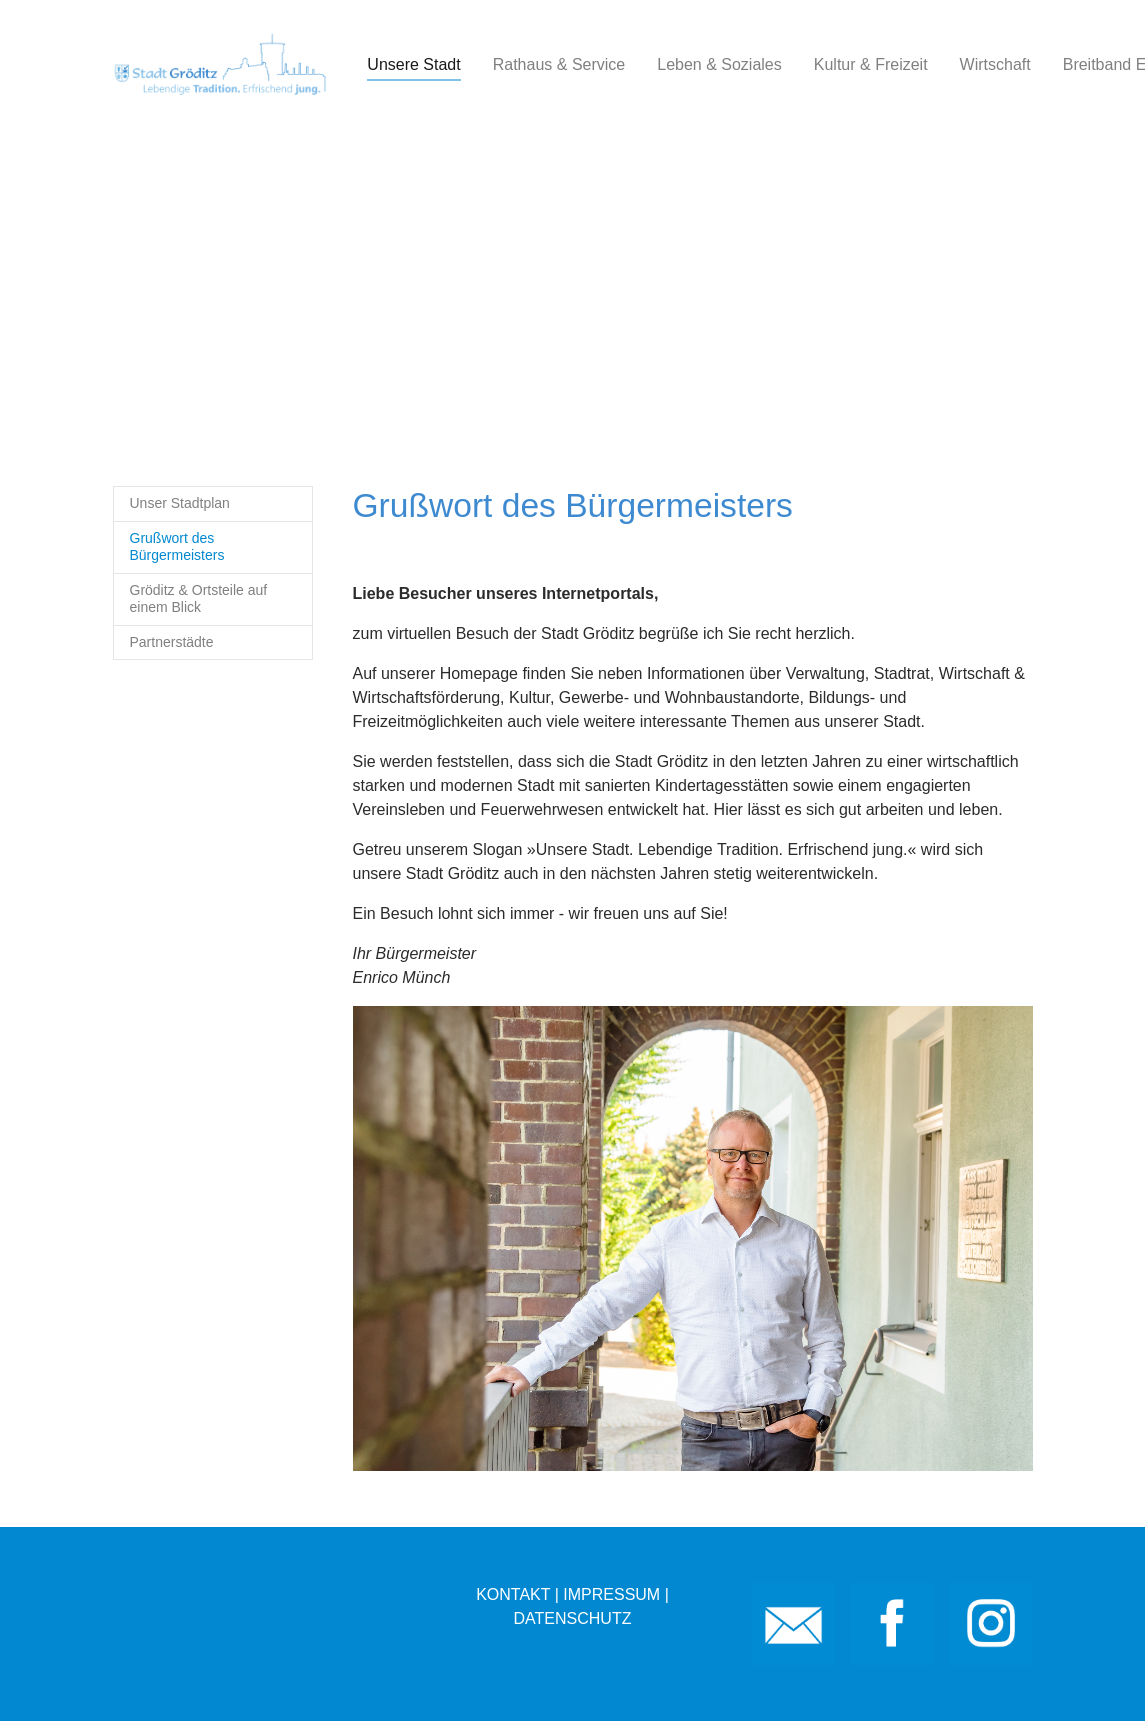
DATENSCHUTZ (573, 1618)
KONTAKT (513, 1594)
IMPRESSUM (611, 1594)
